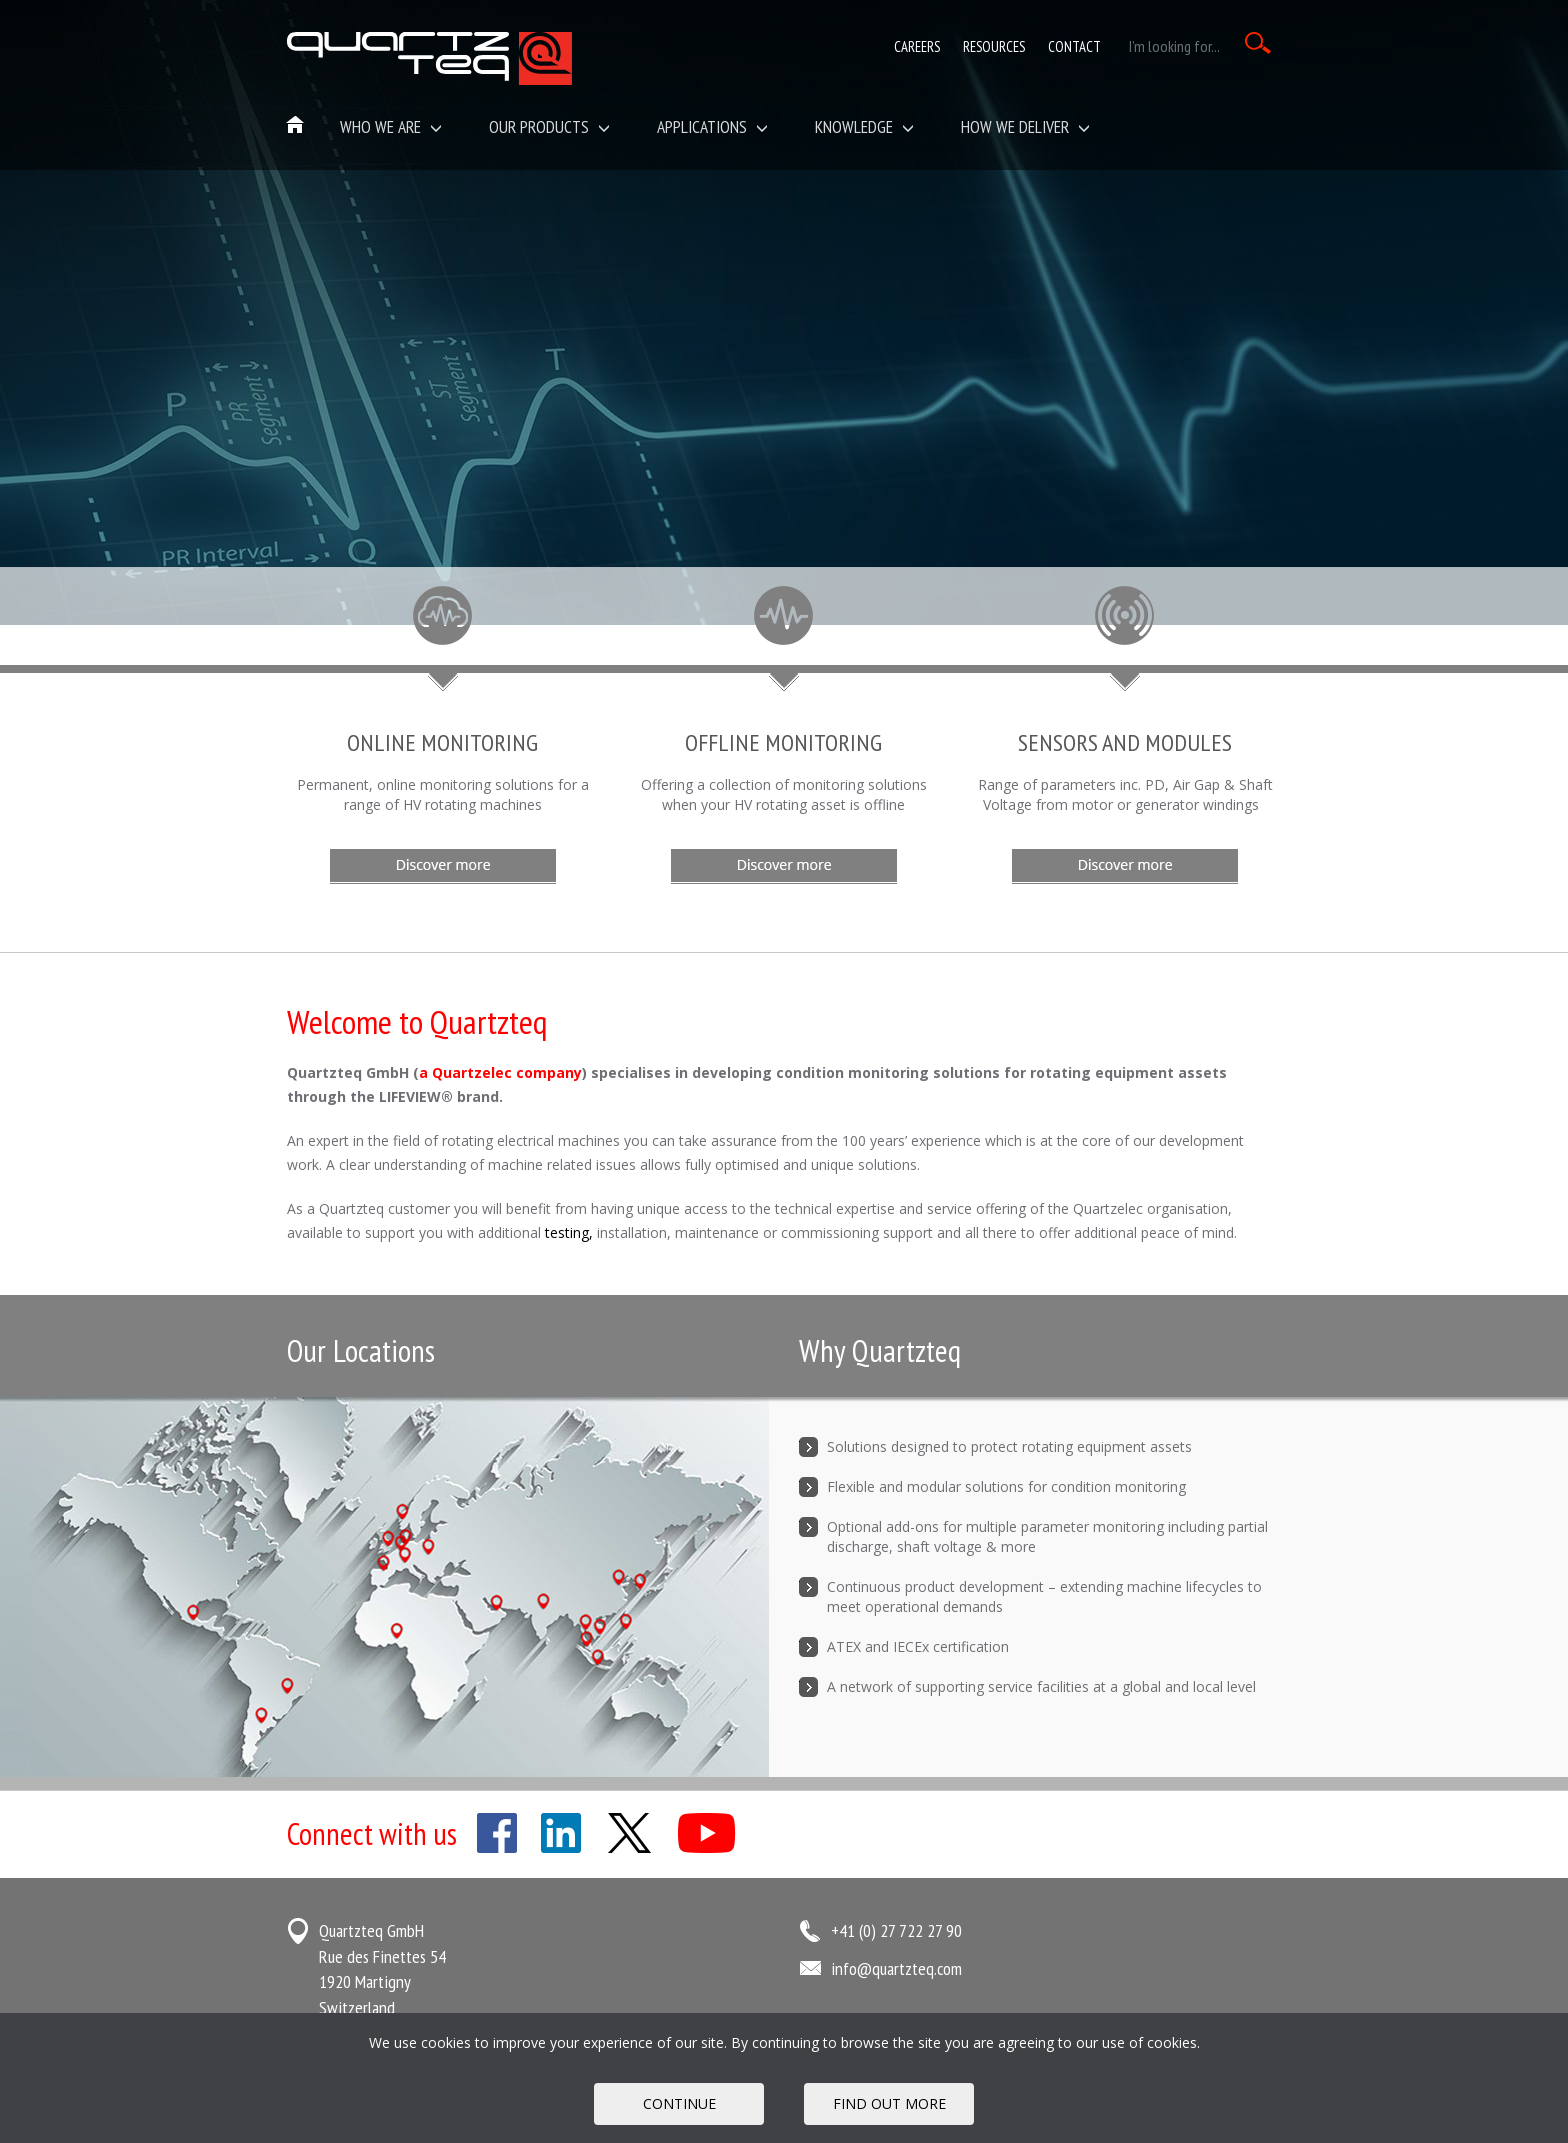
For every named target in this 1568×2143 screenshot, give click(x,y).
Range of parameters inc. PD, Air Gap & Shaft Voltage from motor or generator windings (1125, 794)
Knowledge (864, 126)
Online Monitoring (442, 742)
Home (296, 126)
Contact (1074, 46)
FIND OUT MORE (889, 2103)
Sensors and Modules (1125, 742)
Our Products (549, 126)
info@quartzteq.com (896, 1968)
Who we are (391, 126)
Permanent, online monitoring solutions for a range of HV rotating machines (443, 794)
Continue (679, 2103)
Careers (917, 46)
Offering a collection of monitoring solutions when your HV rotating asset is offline (784, 794)
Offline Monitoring (783, 742)
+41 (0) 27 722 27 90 (896, 1930)
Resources (994, 46)
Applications (712, 126)
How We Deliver (1025, 126)
